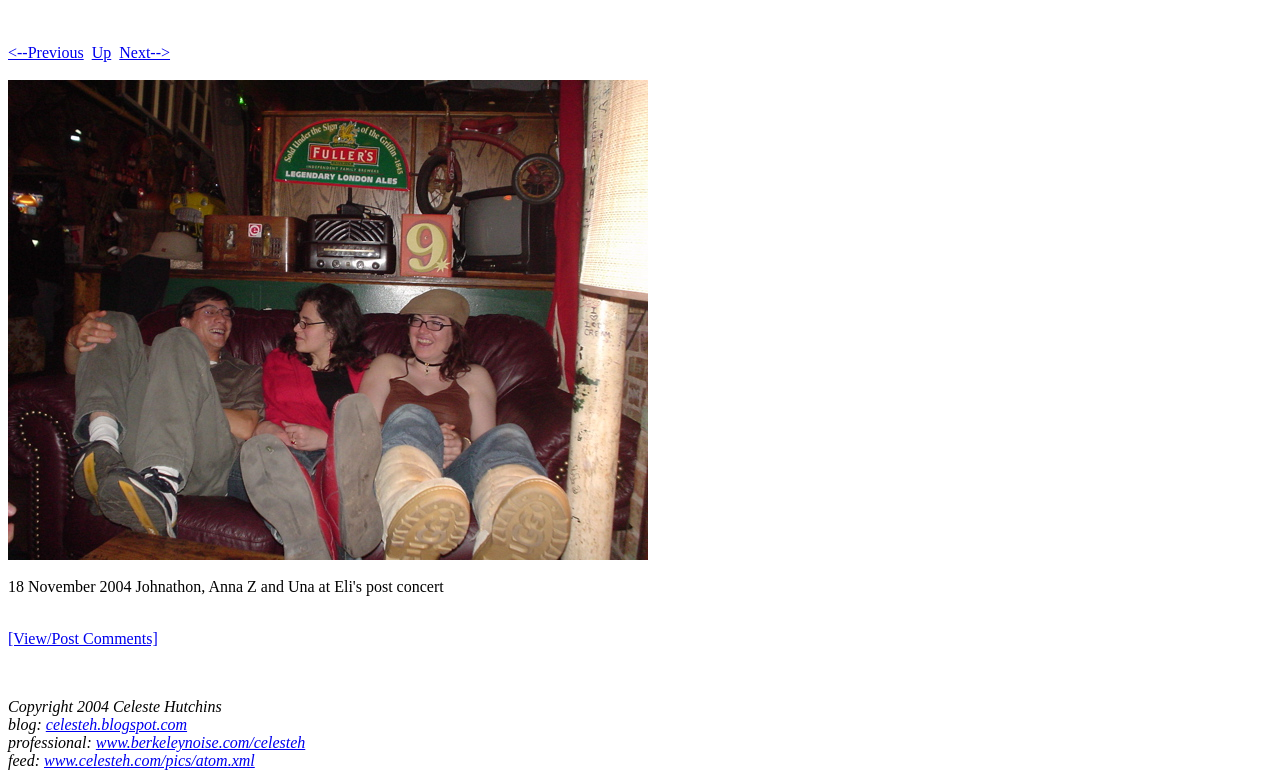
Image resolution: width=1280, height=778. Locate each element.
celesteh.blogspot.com (116, 724)
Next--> (144, 52)
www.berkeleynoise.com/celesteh (200, 742)
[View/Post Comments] (83, 638)
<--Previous (46, 52)
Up (102, 52)
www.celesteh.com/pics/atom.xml (149, 760)
